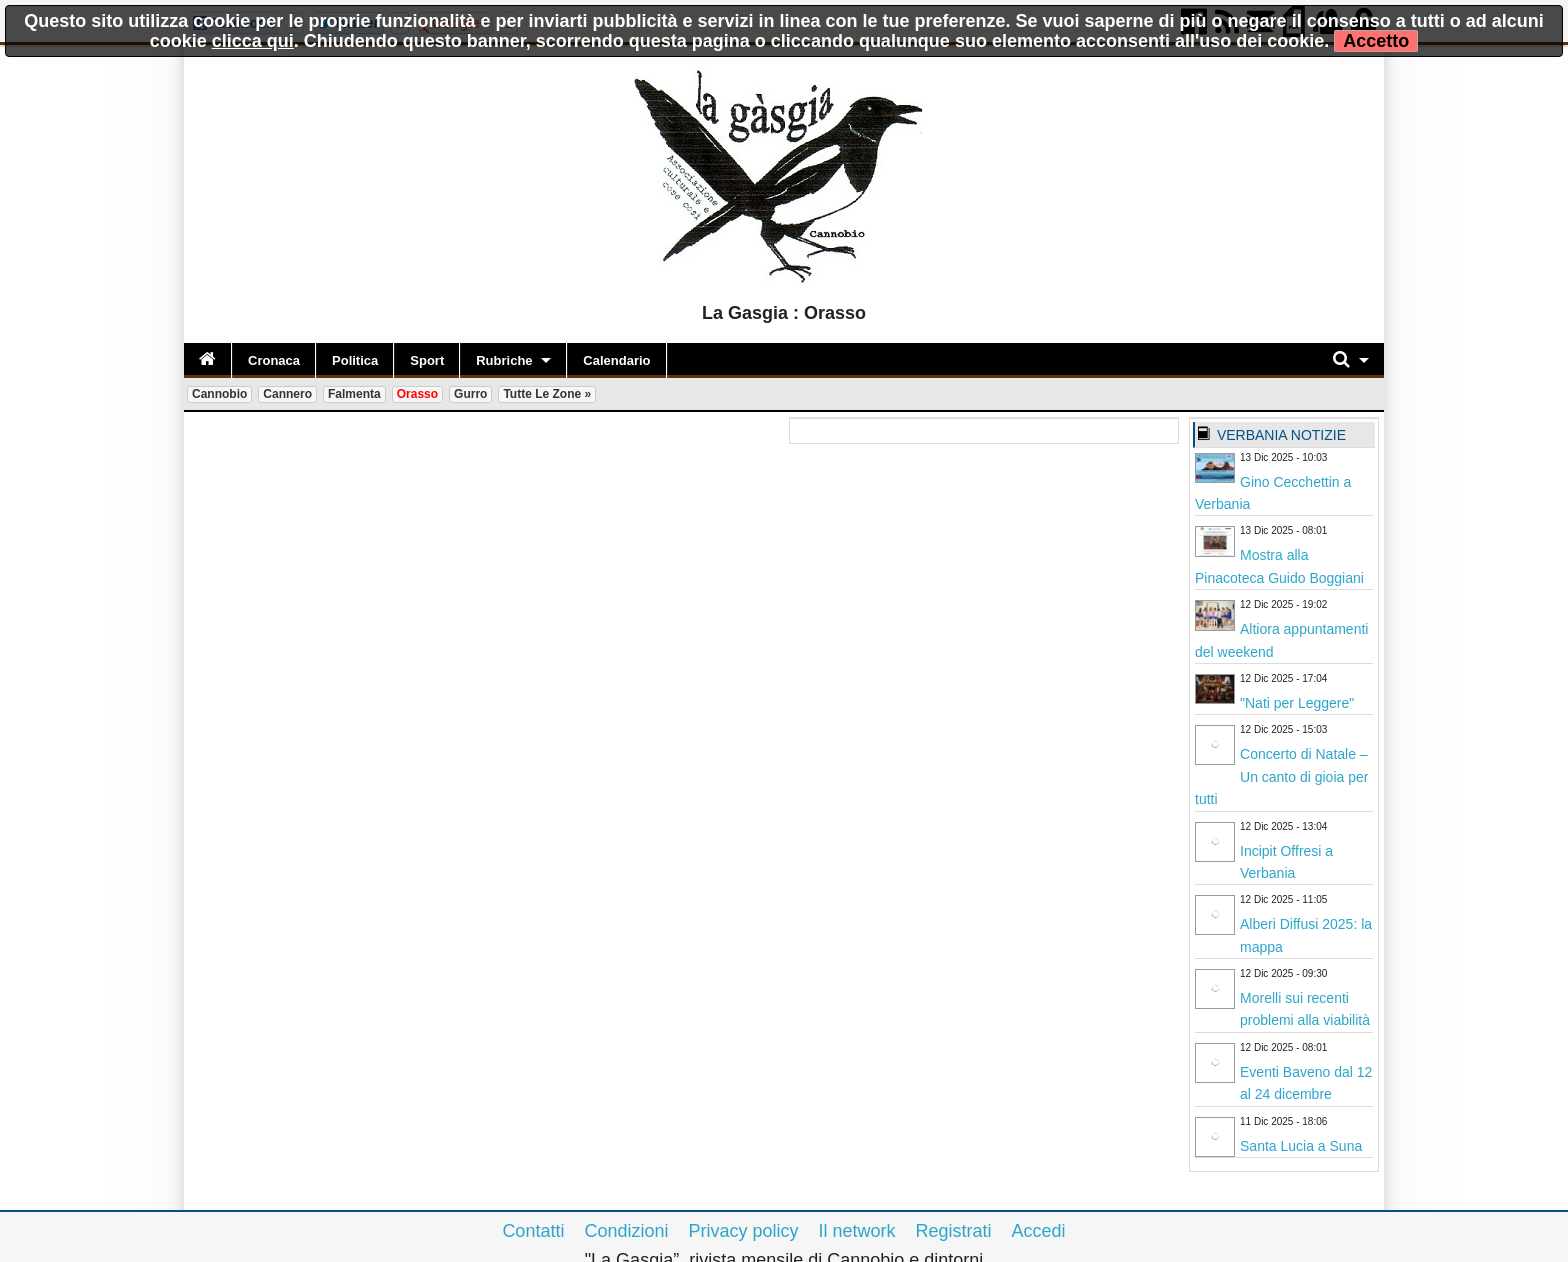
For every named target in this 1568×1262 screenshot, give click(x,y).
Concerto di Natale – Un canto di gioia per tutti (1281, 776)
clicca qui (253, 41)
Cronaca (274, 360)
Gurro (470, 394)
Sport (427, 360)
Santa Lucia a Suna (1301, 1146)
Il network (857, 1231)
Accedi (1039, 1231)
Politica (355, 360)
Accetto (1376, 41)
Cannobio (219, 394)
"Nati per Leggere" (1297, 703)
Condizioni (626, 1231)
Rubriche (504, 360)
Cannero (287, 394)
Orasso (417, 394)
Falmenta (354, 394)
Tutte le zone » (547, 394)
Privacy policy (743, 1231)
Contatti (533, 1231)
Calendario (616, 360)
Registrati (954, 1231)
